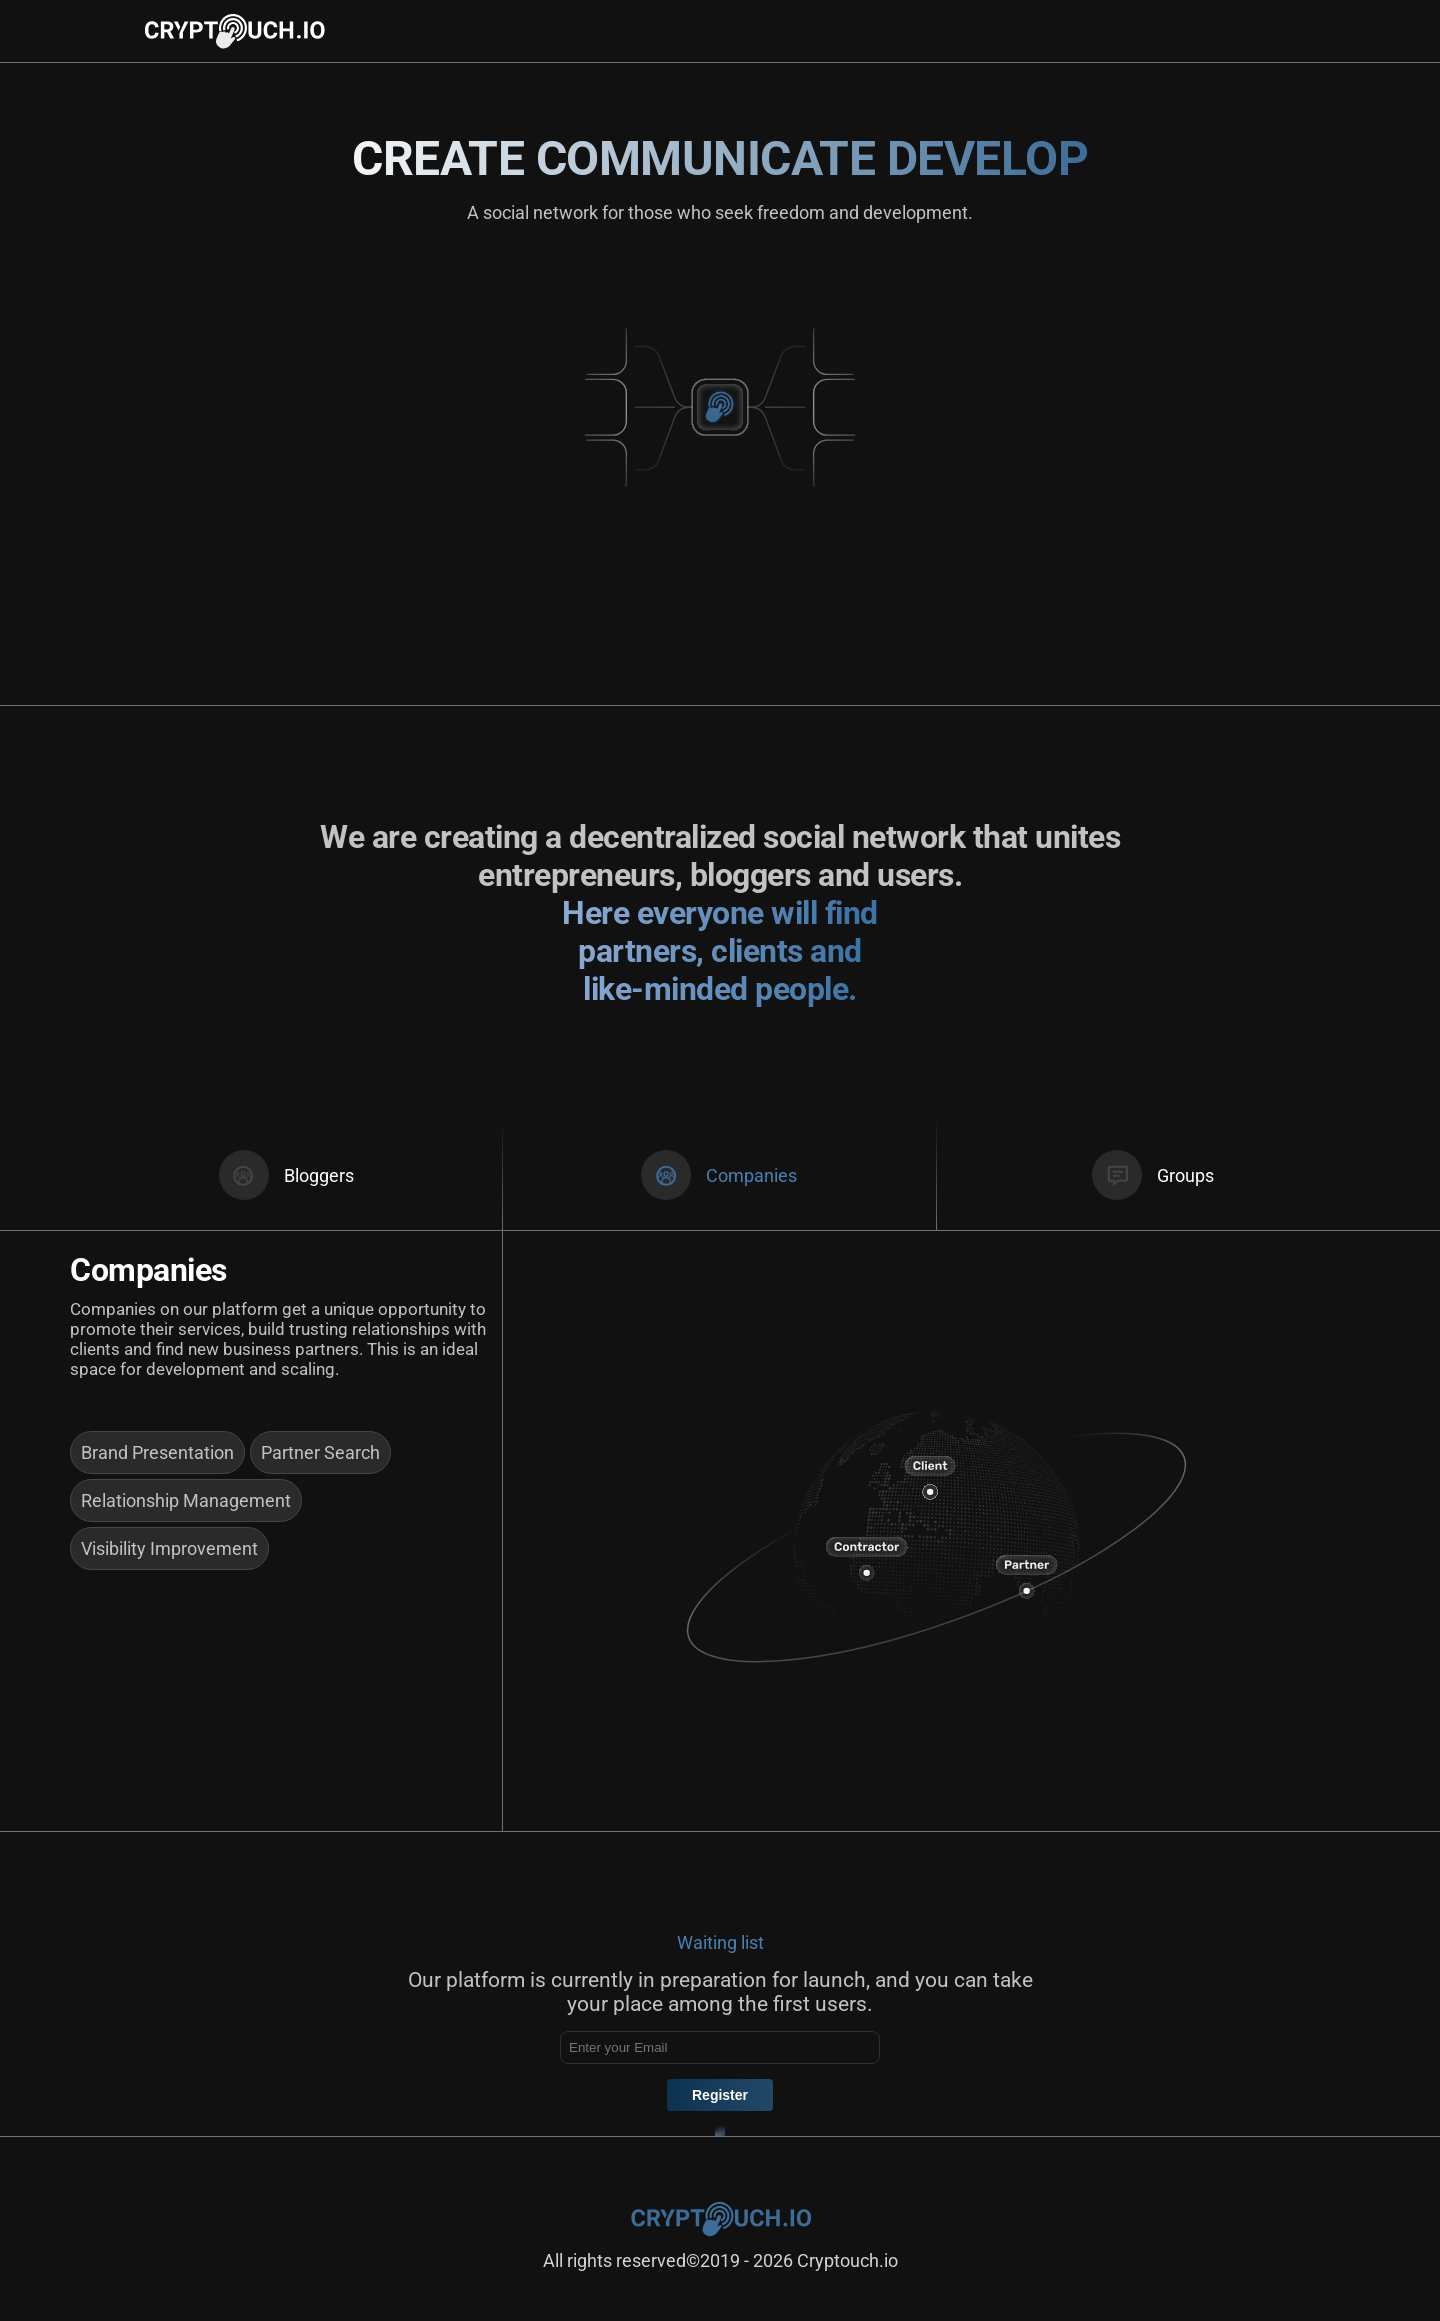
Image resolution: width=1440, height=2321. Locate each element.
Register (720, 2095)
